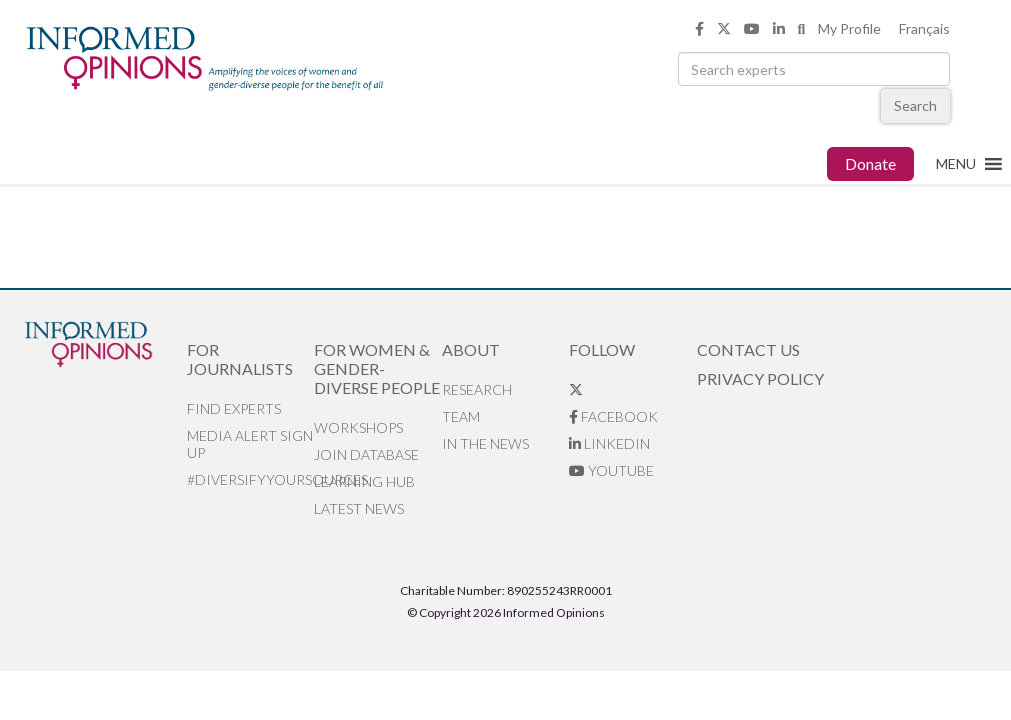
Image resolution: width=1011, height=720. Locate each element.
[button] (956, 164)
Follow (602, 349)
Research (477, 389)
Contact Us (748, 349)
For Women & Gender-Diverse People (377, 368)
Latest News (359, 508)
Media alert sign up (250, 444)
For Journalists (240, 359)
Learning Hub (364, 481)
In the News (485, 443)
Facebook (613, 416)
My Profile (849, 28)
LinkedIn (609, 443)
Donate (870, 163)
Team (461, 416)
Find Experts (234, 408)
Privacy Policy (760, 378)
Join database (366, 454)
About (471, 349)
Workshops (358, 427)
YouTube (611, 470)
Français (924, 28)
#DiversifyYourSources (250, 479)
